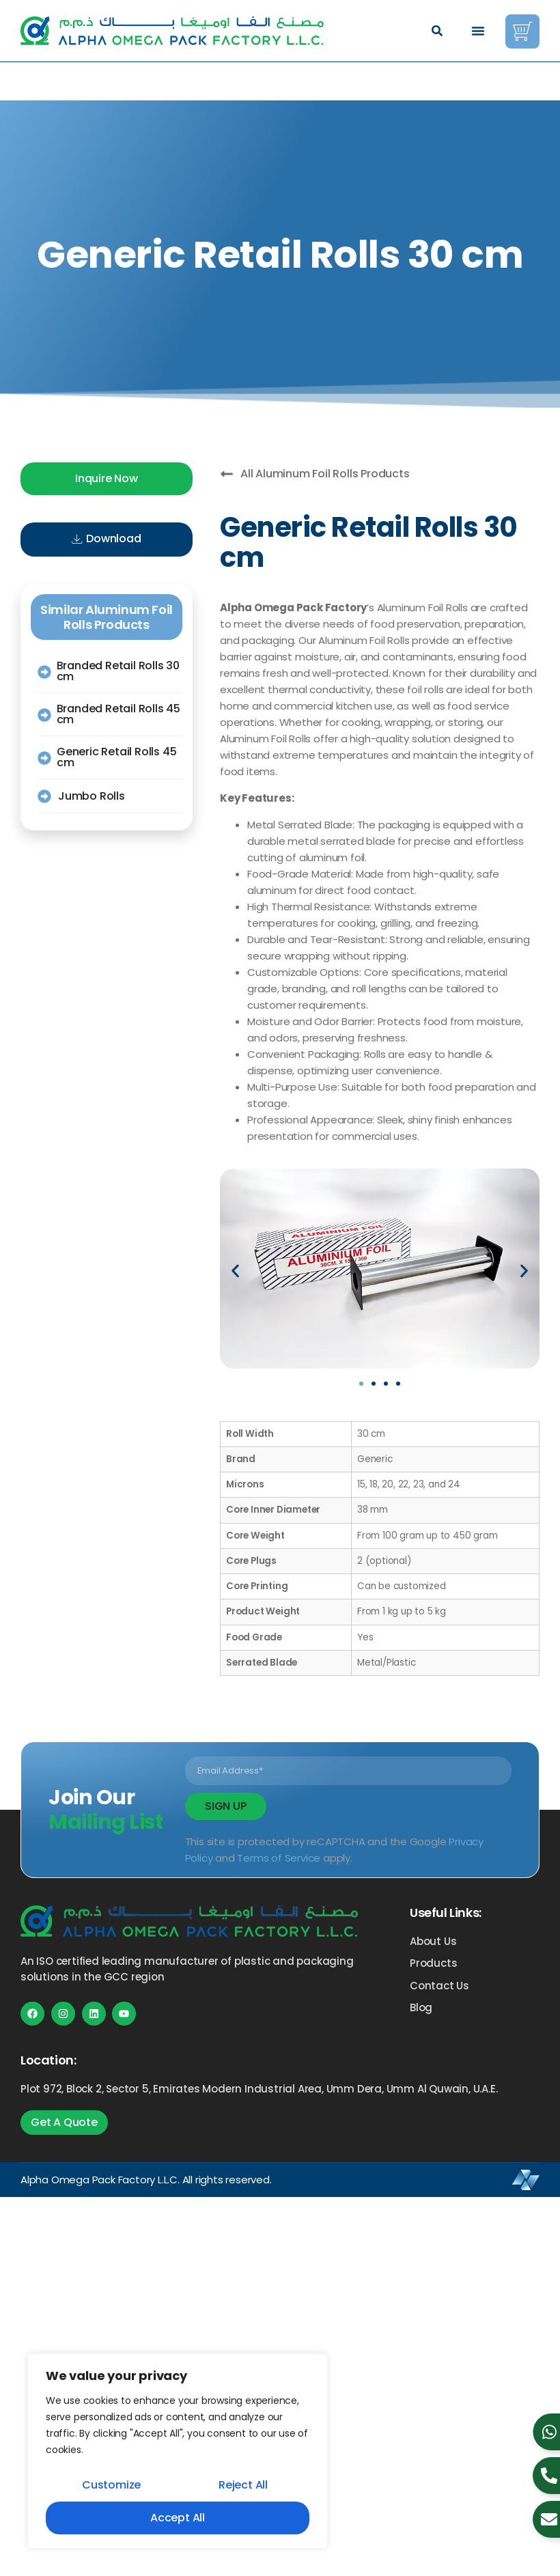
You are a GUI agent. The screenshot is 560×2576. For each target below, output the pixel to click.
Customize (111, 2485)
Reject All (243, 2485)
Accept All (177, 2517)
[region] (177, 2451)
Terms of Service (278, 1858)
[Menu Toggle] (478, 30)
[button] (437, 30)
